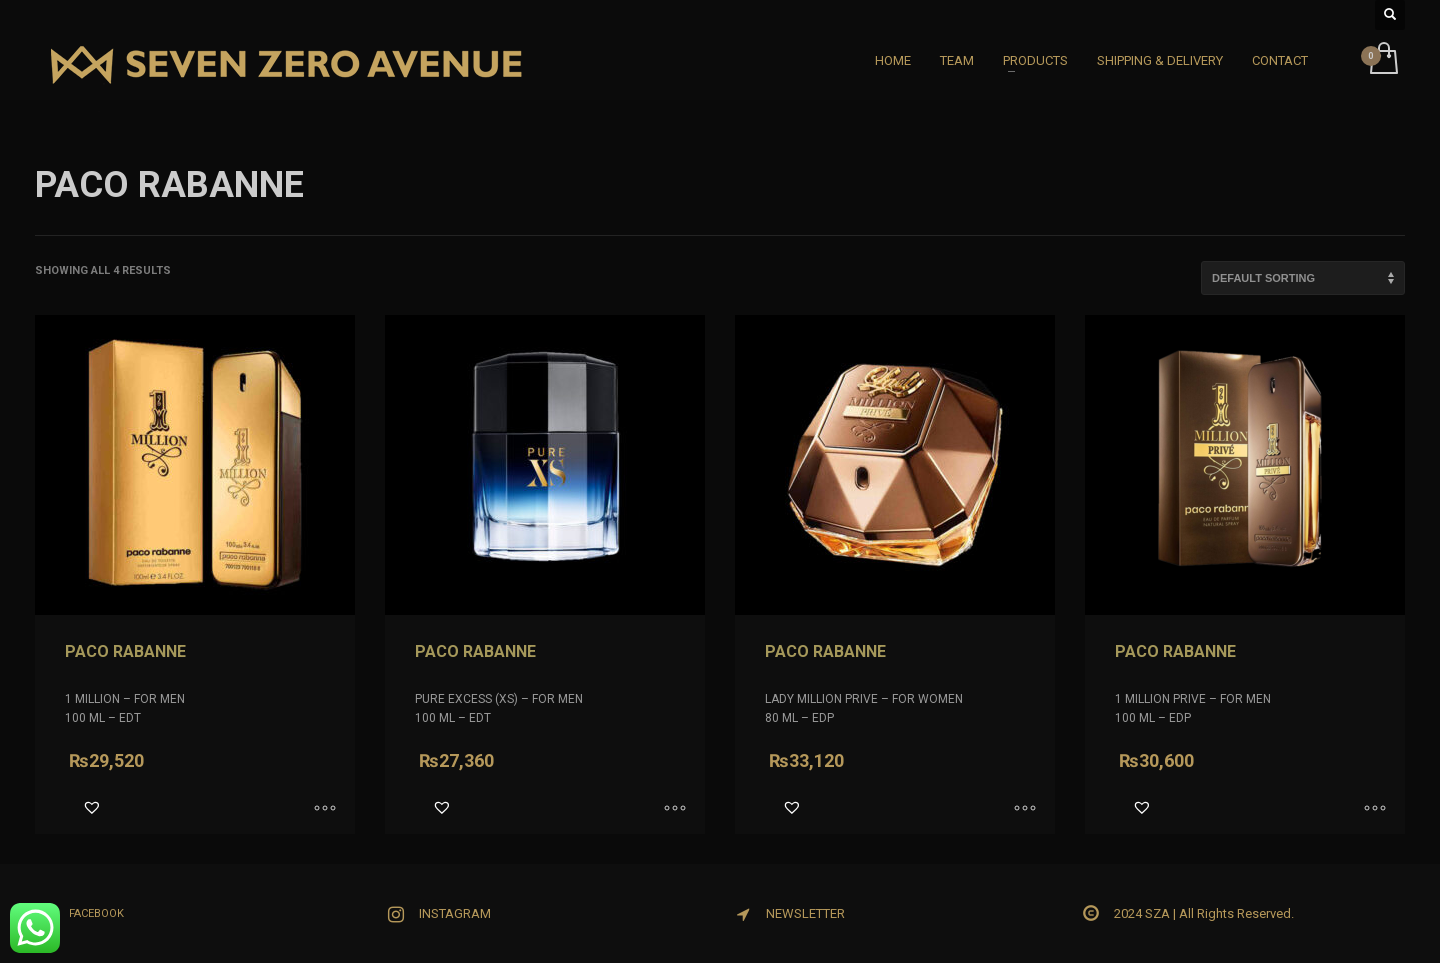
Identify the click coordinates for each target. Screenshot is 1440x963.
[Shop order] (1303, 278)
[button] (92, 807)
